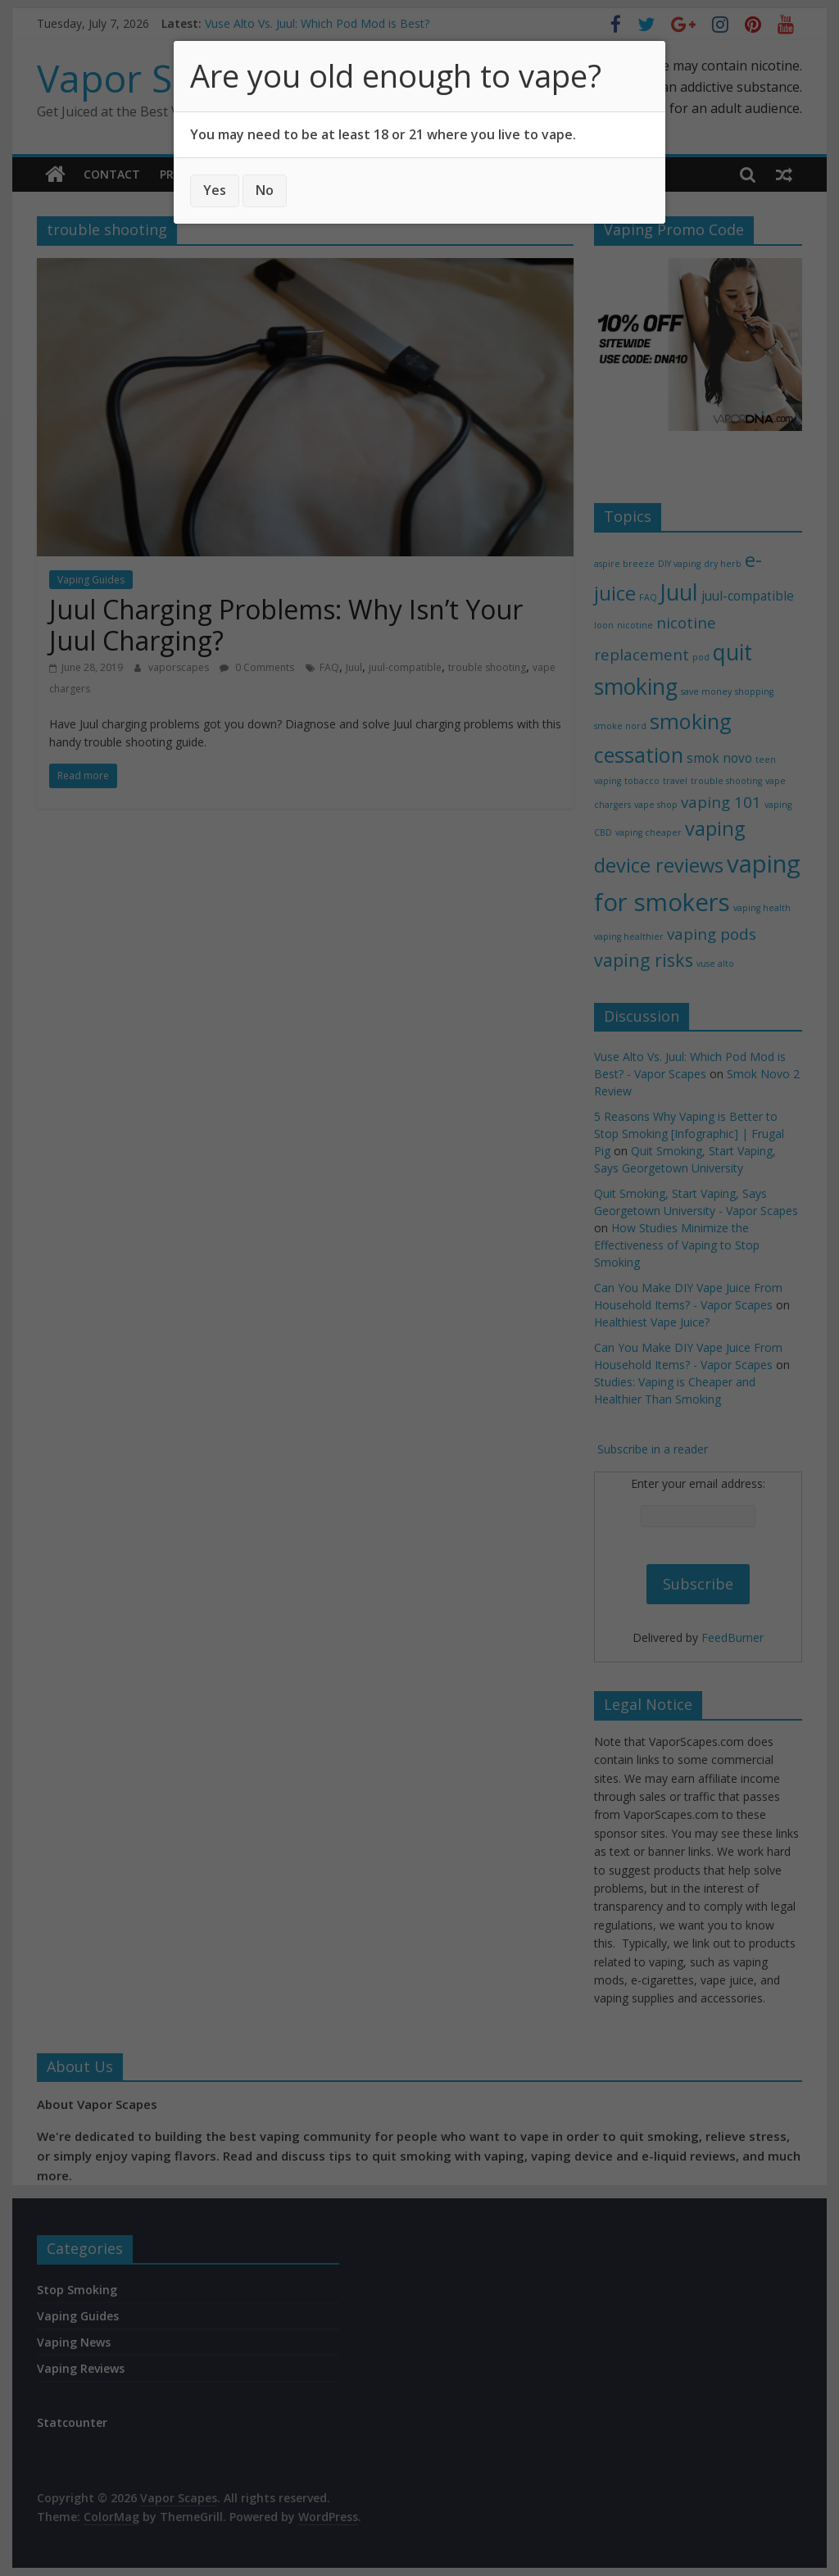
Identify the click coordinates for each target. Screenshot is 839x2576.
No (265, 190)
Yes (214, 190)
